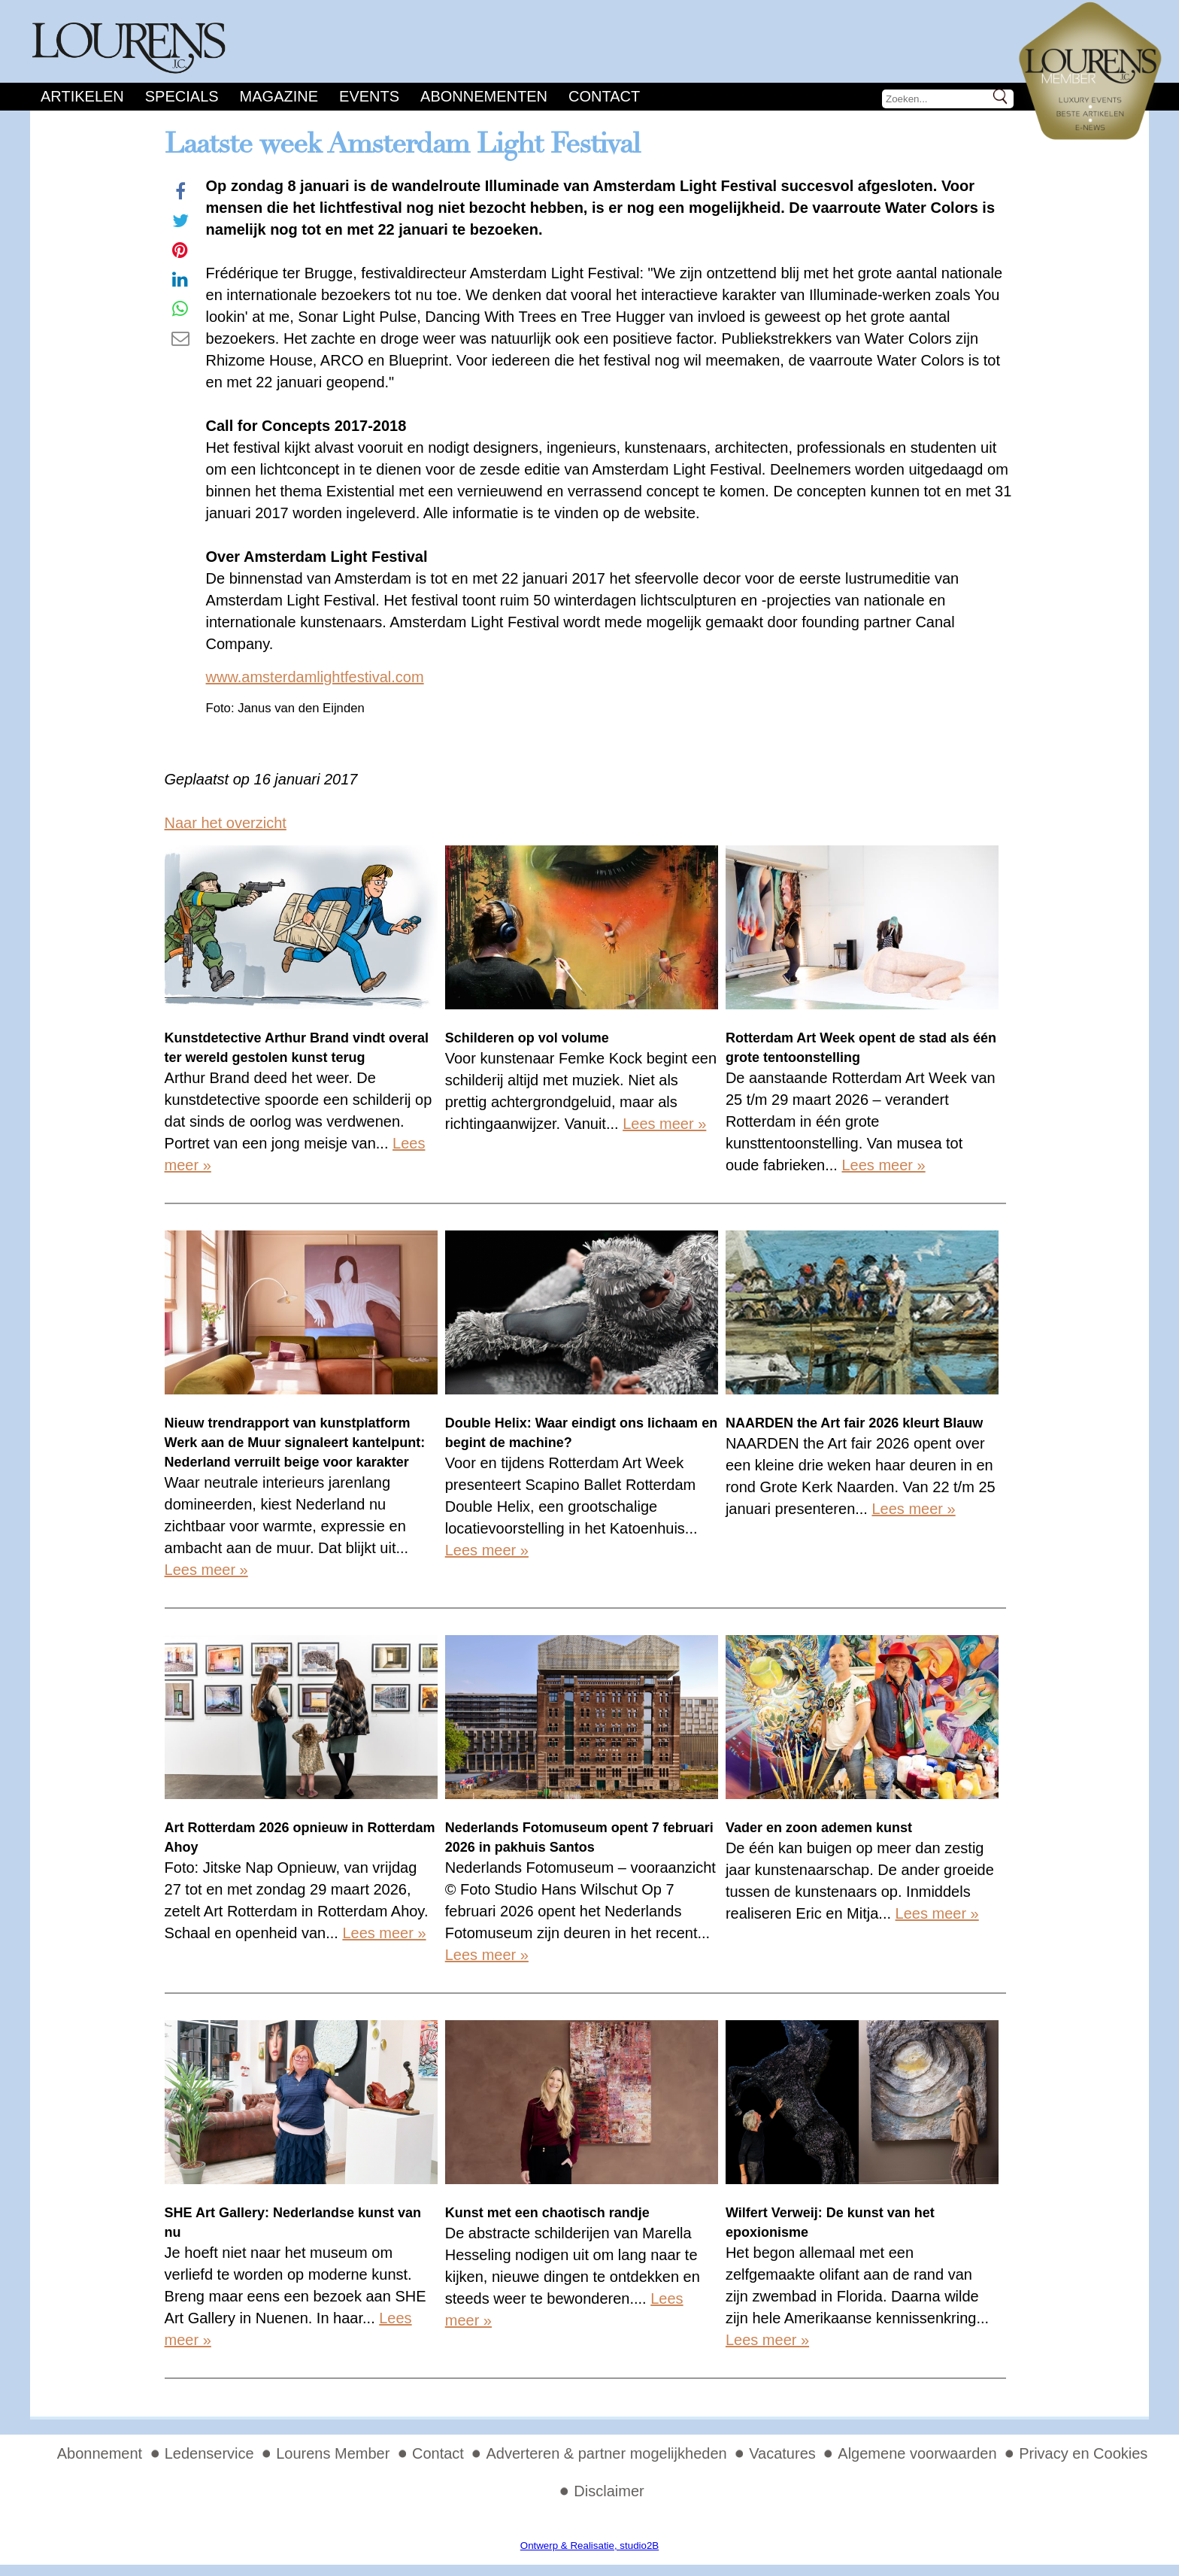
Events (369, 96)
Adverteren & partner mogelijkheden (606, 2453)
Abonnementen (483, 96)
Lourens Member (332, 2453)
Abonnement (99, 2453)
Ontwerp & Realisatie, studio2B (589, 2545)
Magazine (279, 96)
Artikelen (82, 96)
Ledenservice (209, 2453)
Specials (182, 96)
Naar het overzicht (225, 823)
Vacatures (782, 2453)
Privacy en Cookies (1083, 2453)
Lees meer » (664, 1123)
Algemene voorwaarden (917, 2453)
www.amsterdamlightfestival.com (315, 677)
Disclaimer (609, 2491)
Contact (604, 96)
